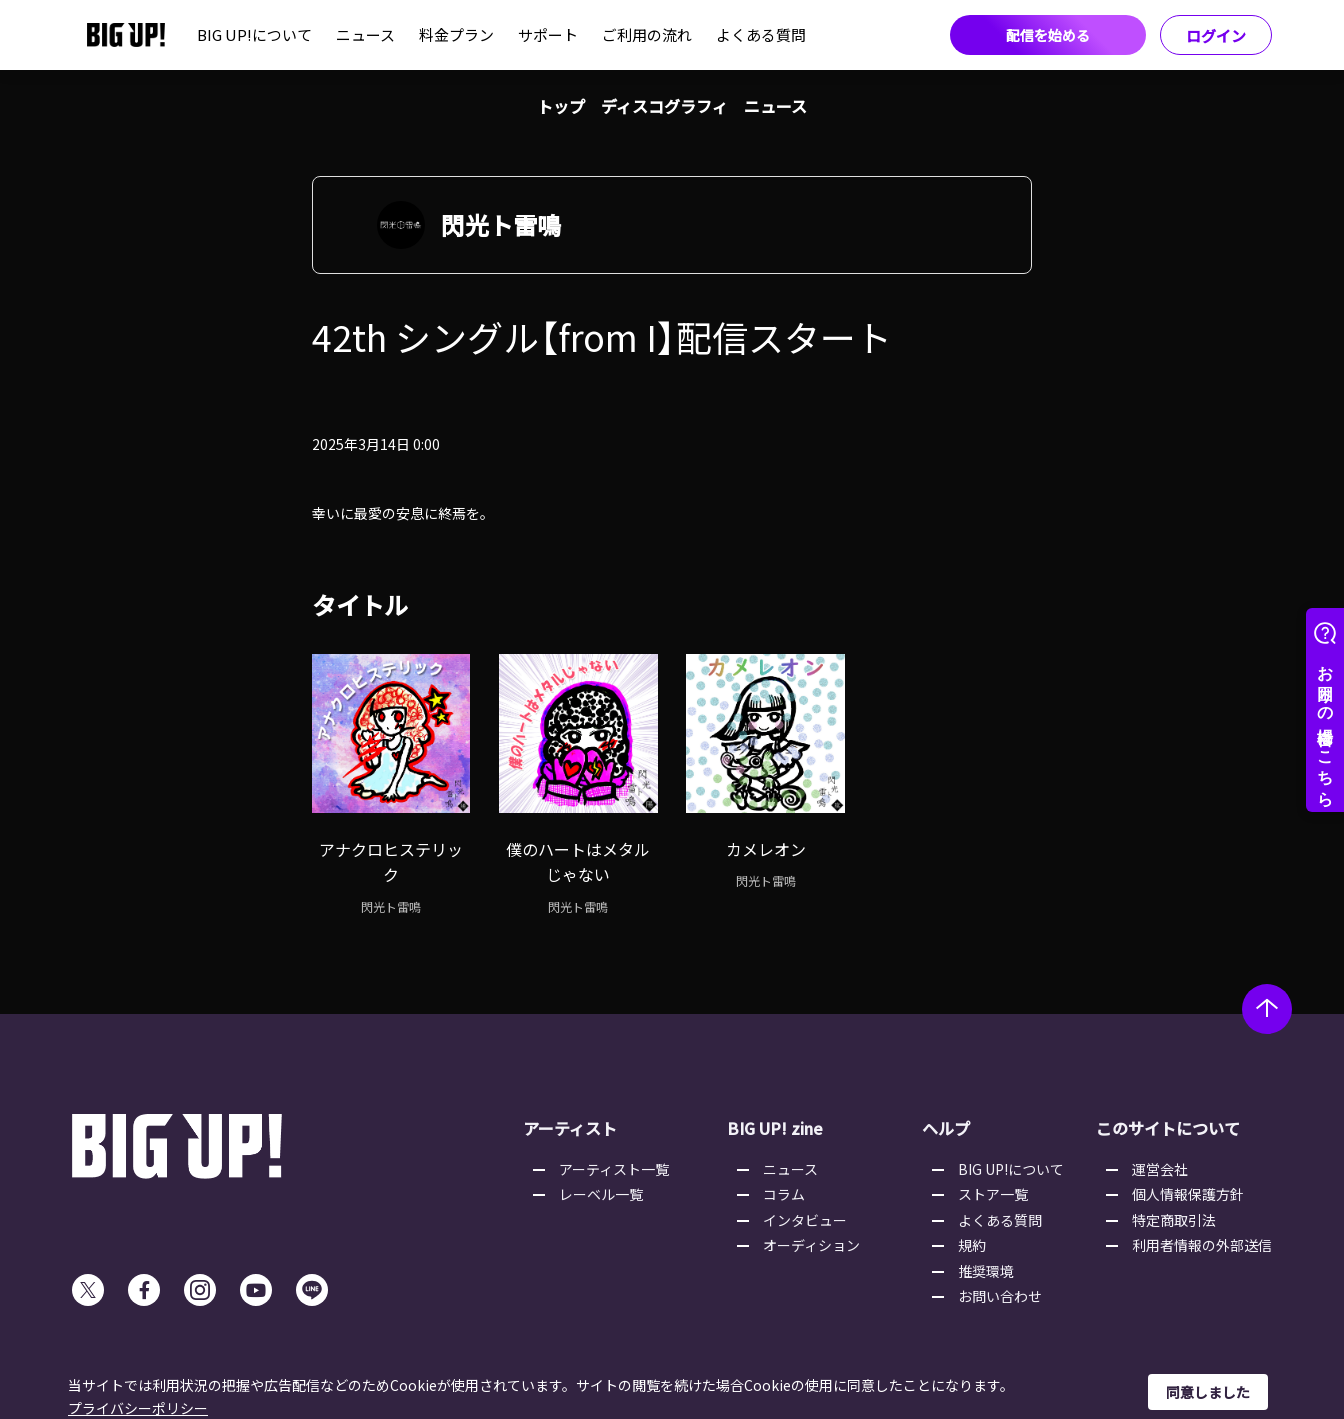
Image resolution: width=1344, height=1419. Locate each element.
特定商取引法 (1174, 1220)
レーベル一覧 (601, 1194)
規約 (972, 1245)
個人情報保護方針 (1188, 1194)
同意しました (1208, 1392)
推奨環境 (986, 1271)
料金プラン (456, 34)
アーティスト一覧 (614, 1169)
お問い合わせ (1000, 1296)
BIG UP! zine (775, 1128)
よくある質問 (761, 34)
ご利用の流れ (647, 34)
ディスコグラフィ (664, 106)
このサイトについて (1168, 1128)
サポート (548, 34)
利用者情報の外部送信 (1202, 1245)
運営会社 (1160, 1169)
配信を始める (1048, 35)
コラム (784, 1194)
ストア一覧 (993, 1194)
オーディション (811, 1245)
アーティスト (570, 1128)
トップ (561, 106)
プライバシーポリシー (138, 1408)
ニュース (365, 34)
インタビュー (805, 1220)
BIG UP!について (254, 34)
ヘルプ (946, 1128)
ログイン (1216, 35)
